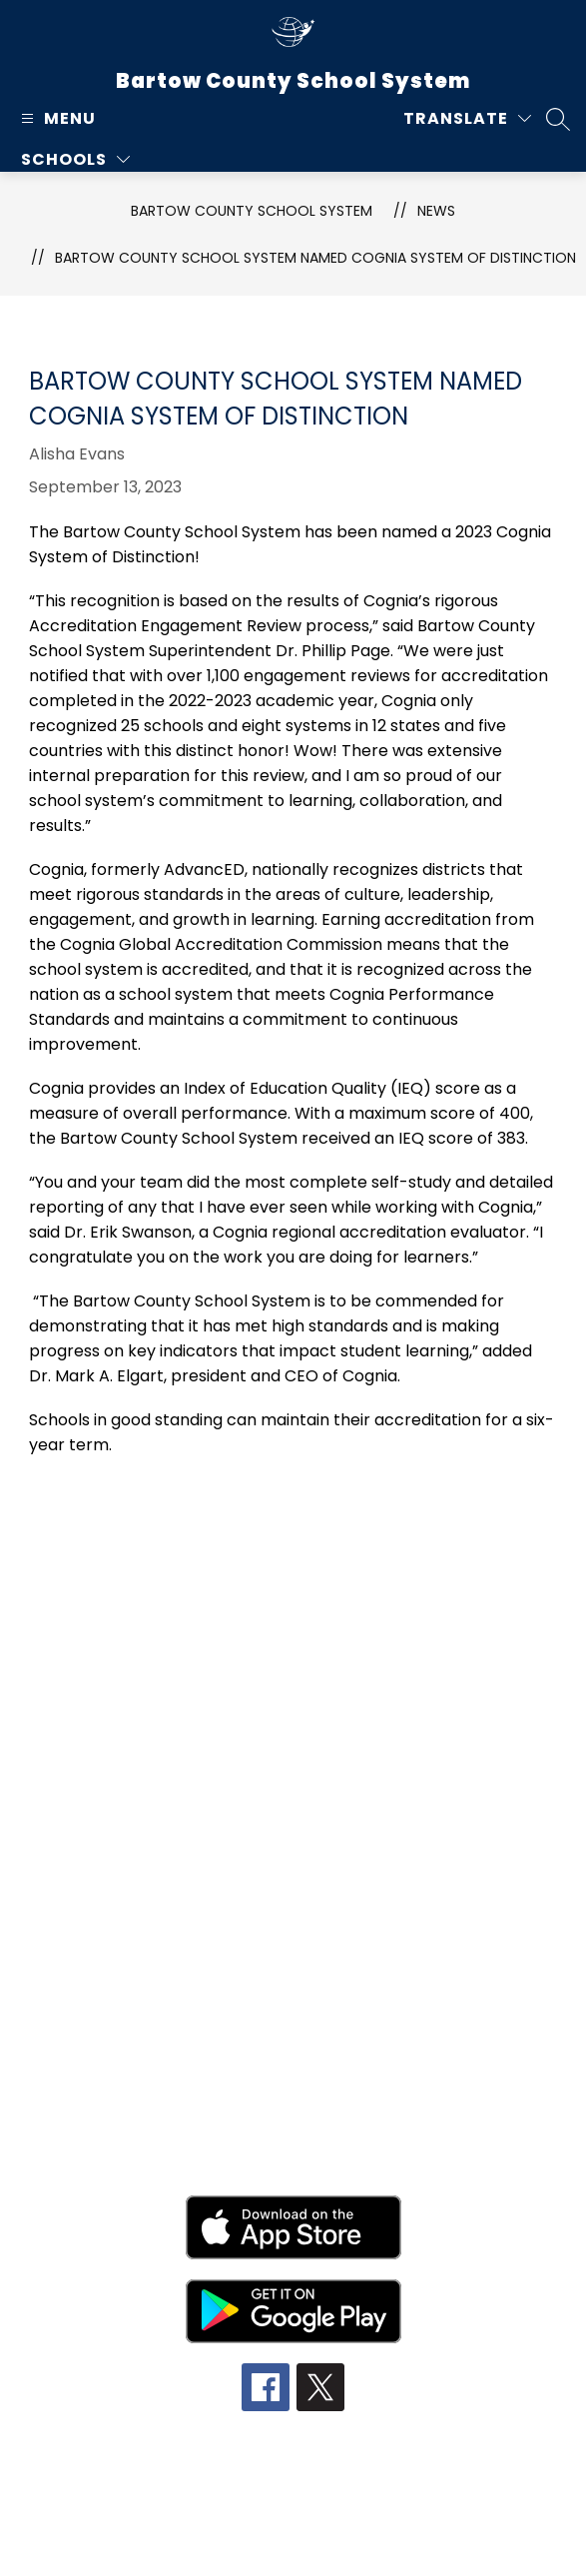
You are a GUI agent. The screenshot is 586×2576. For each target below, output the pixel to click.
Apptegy (334, 2542)
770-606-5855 (283, 1769)
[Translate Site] (467, 118)
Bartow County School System (251, 211)
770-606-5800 (283, 1741)
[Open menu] (56, 118)
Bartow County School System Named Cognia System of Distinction (315, 258)
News (436, 211)
